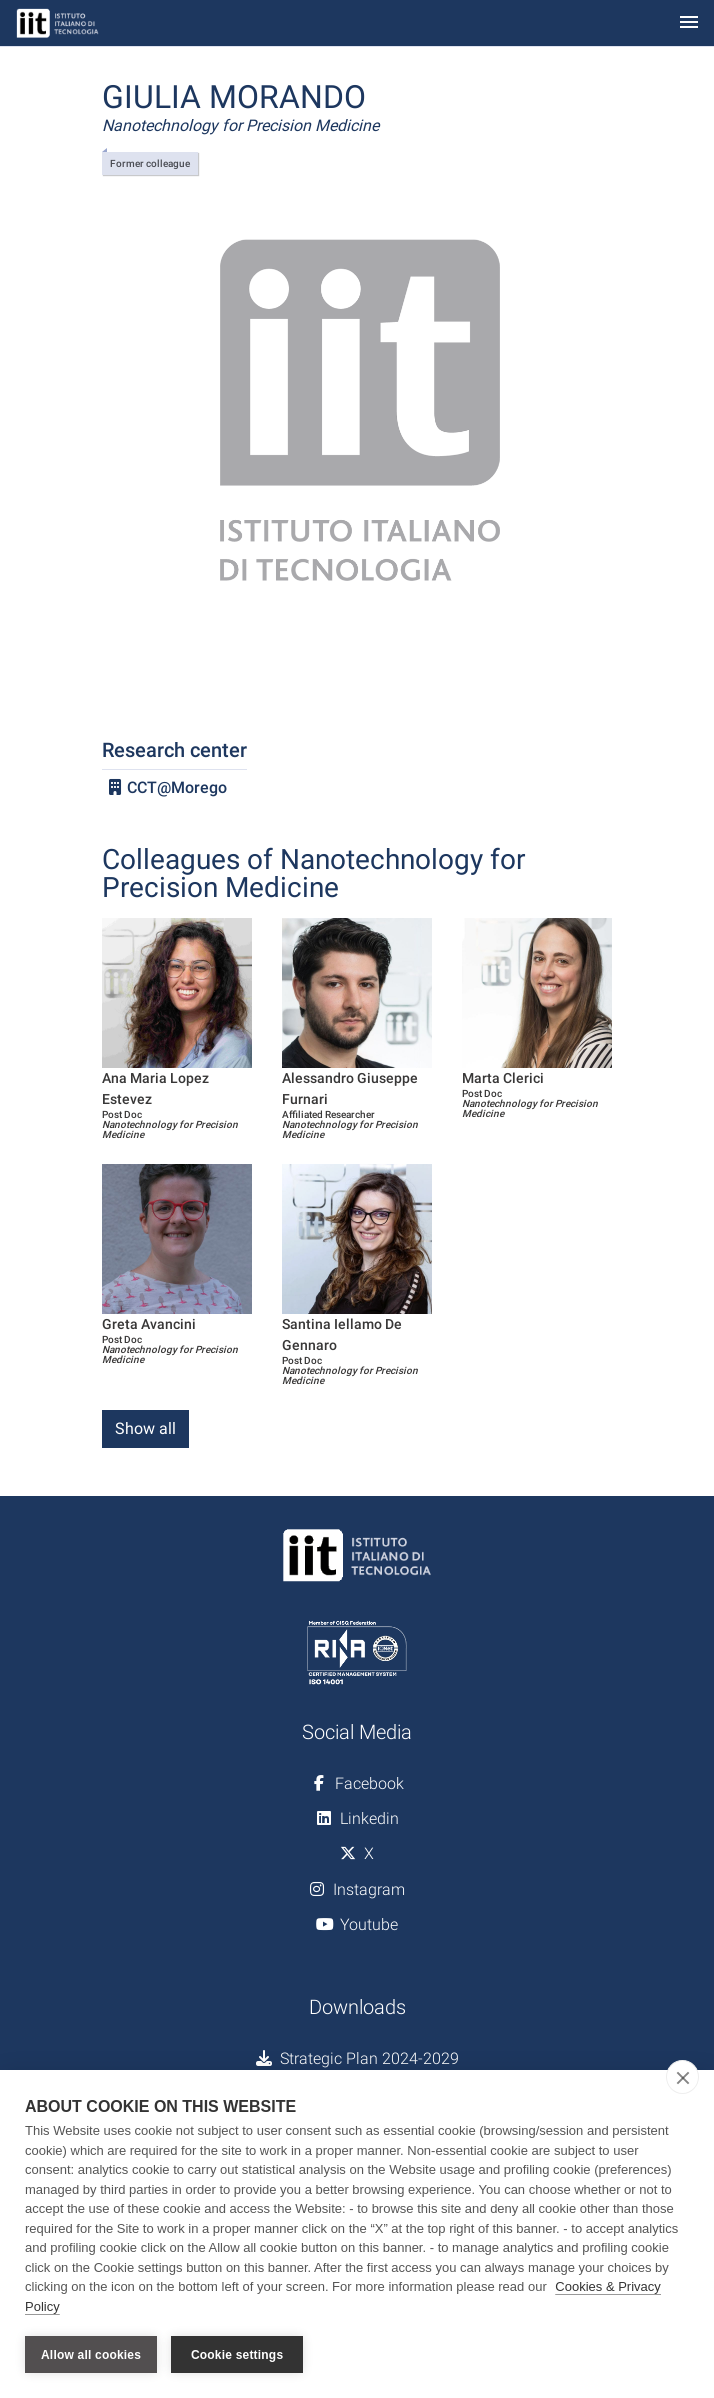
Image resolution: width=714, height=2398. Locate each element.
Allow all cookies (91, 2355)
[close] (682, 2077)
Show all (145, 1428)
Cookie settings (237, 2355)
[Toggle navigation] (689, 23)
